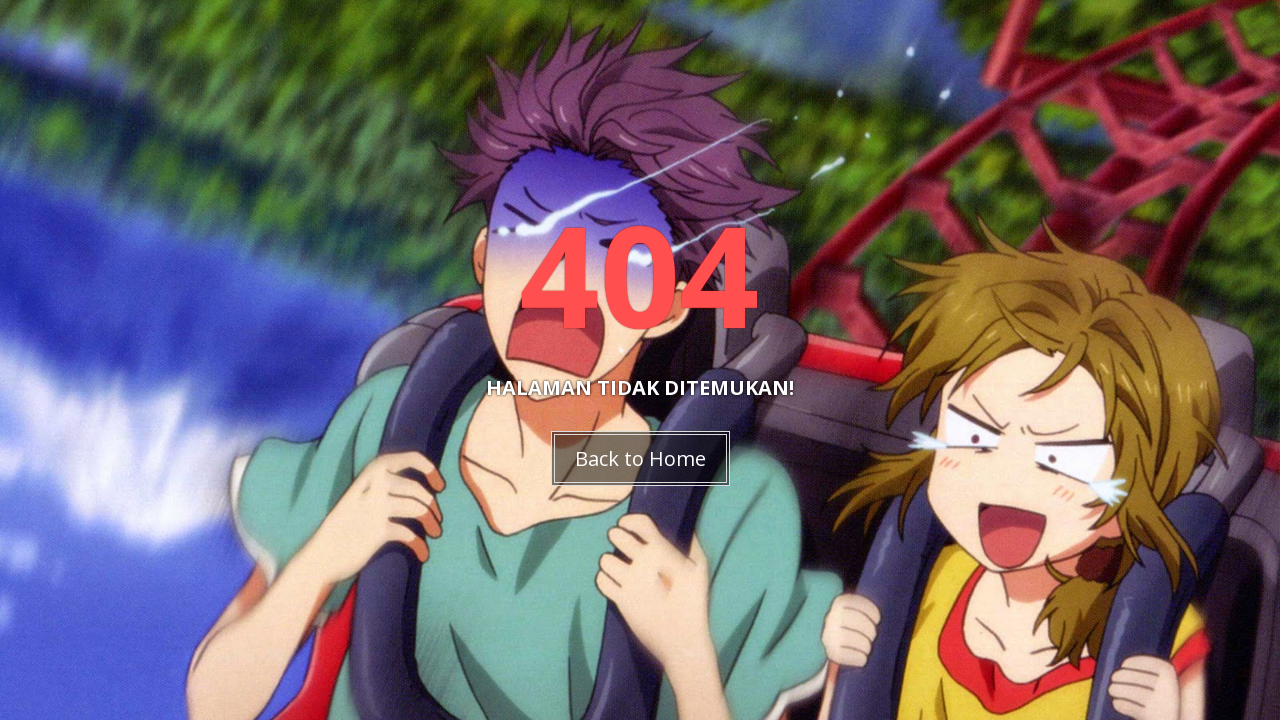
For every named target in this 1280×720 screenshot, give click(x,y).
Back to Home (640, 458)
